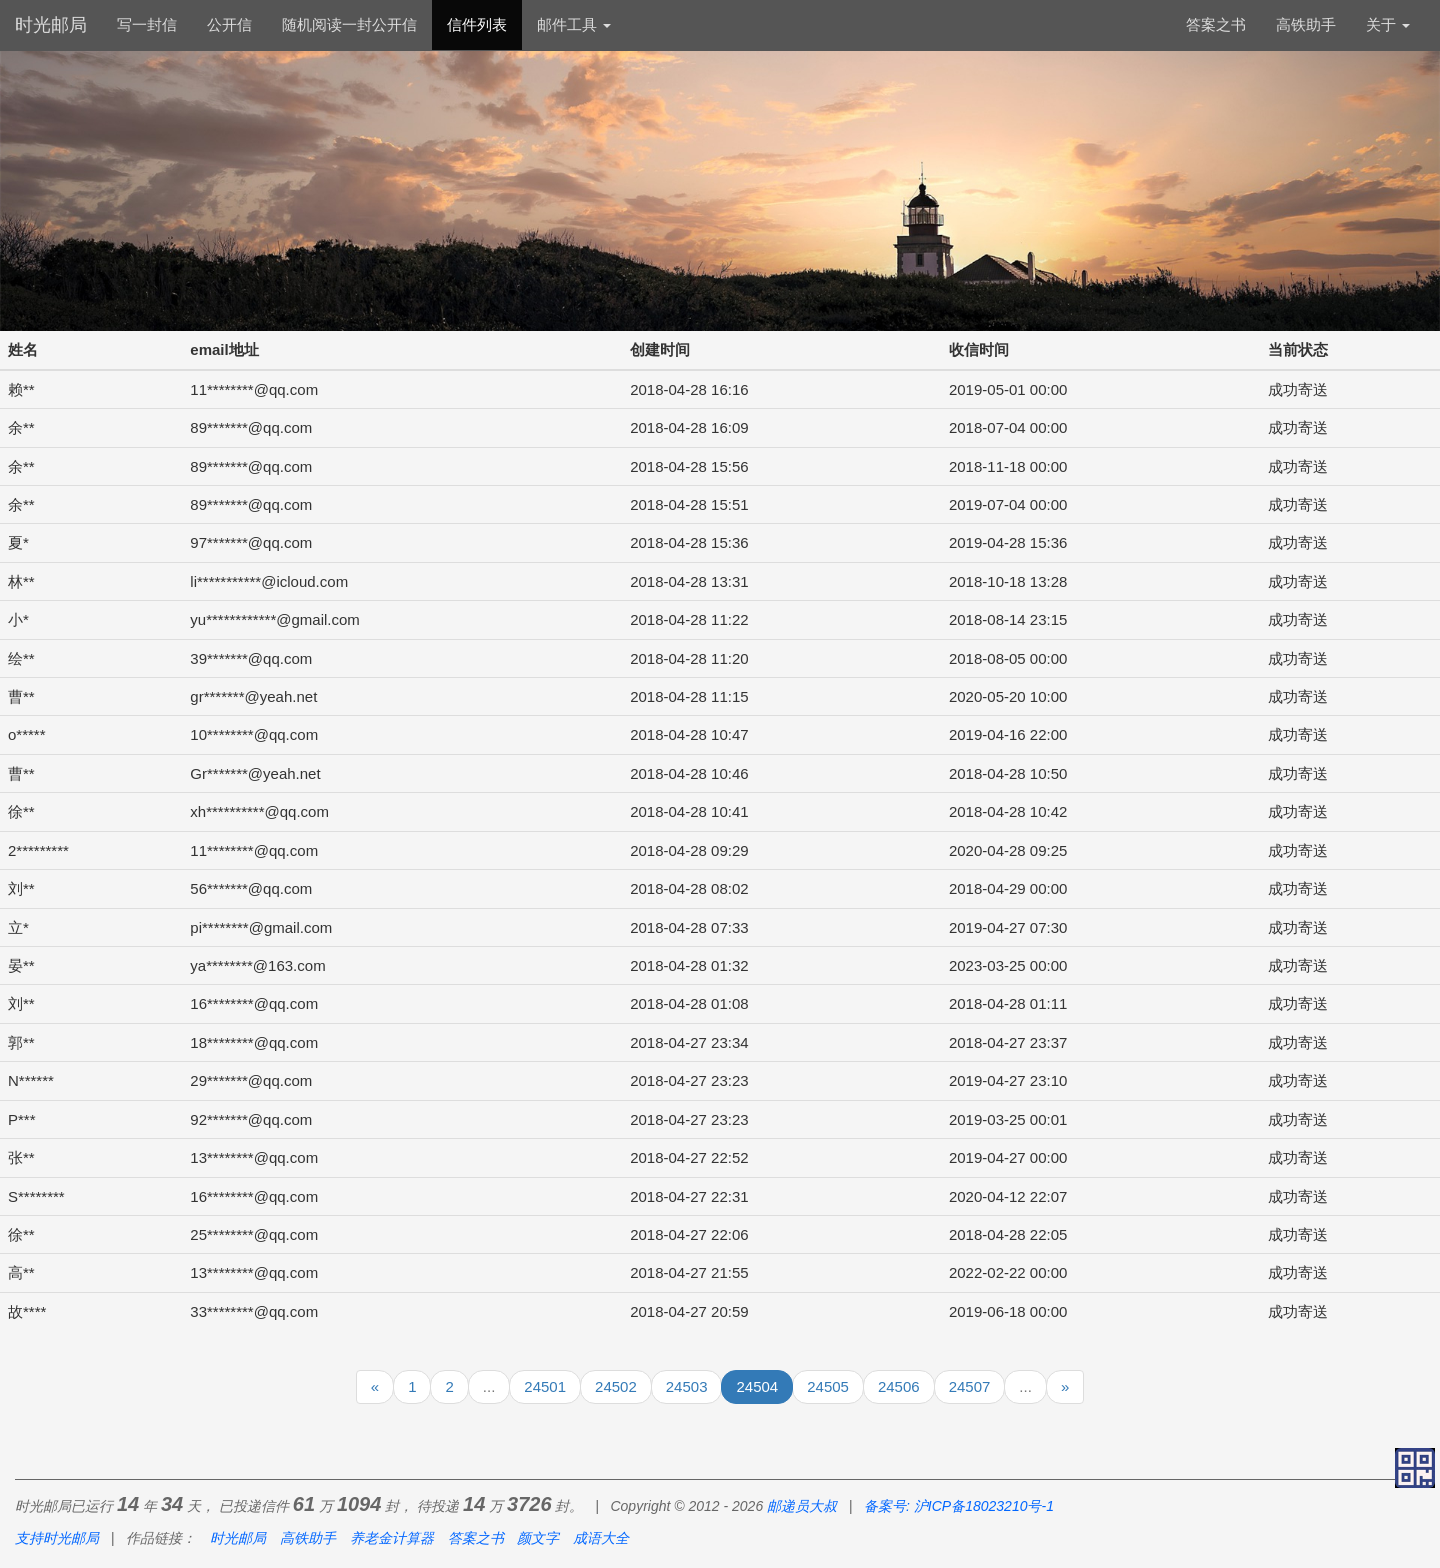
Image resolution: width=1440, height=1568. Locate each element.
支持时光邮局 (57, 1538)
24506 (899, 1386)
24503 (687, 1386)
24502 (616, 1386)
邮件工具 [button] (574, 24)
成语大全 (601, 1538)
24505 (828, 1386)
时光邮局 (51, 25)
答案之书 (1216, 24)
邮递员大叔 (802, 1506)
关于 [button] (1388, 24)
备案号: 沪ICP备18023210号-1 (959, 1506)
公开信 (229, 24)
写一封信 (147, 24)
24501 (545, 1386)
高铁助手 (1306, 24)
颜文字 (538, 1538)
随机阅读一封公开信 (349, 24)
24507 (970, 1386)
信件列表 (477, 24)
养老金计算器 (392, 1538)
